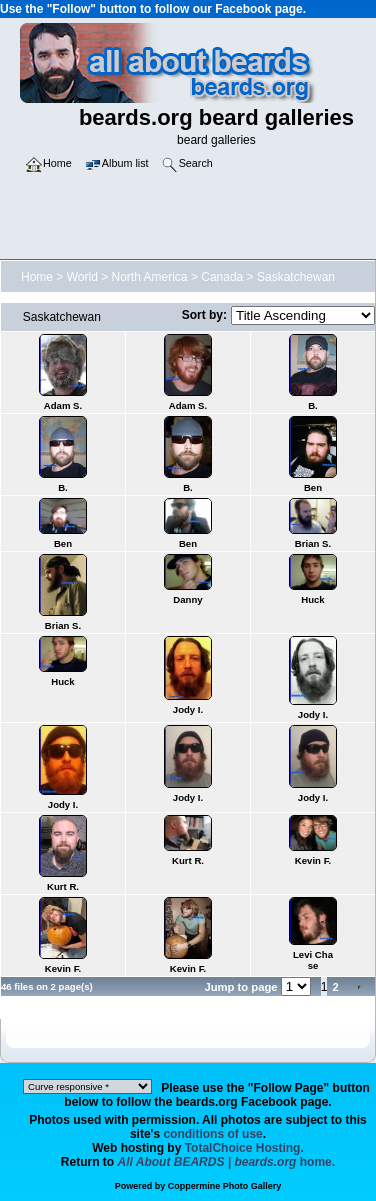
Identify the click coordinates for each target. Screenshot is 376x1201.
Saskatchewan (296, 277)
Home (37, 277)
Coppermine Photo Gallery (225, 1186)
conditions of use (212, 1134)
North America (150, 277)
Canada (222, 277)
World (82, 277)
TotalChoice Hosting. (244, 1148)
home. (227, 1162)
